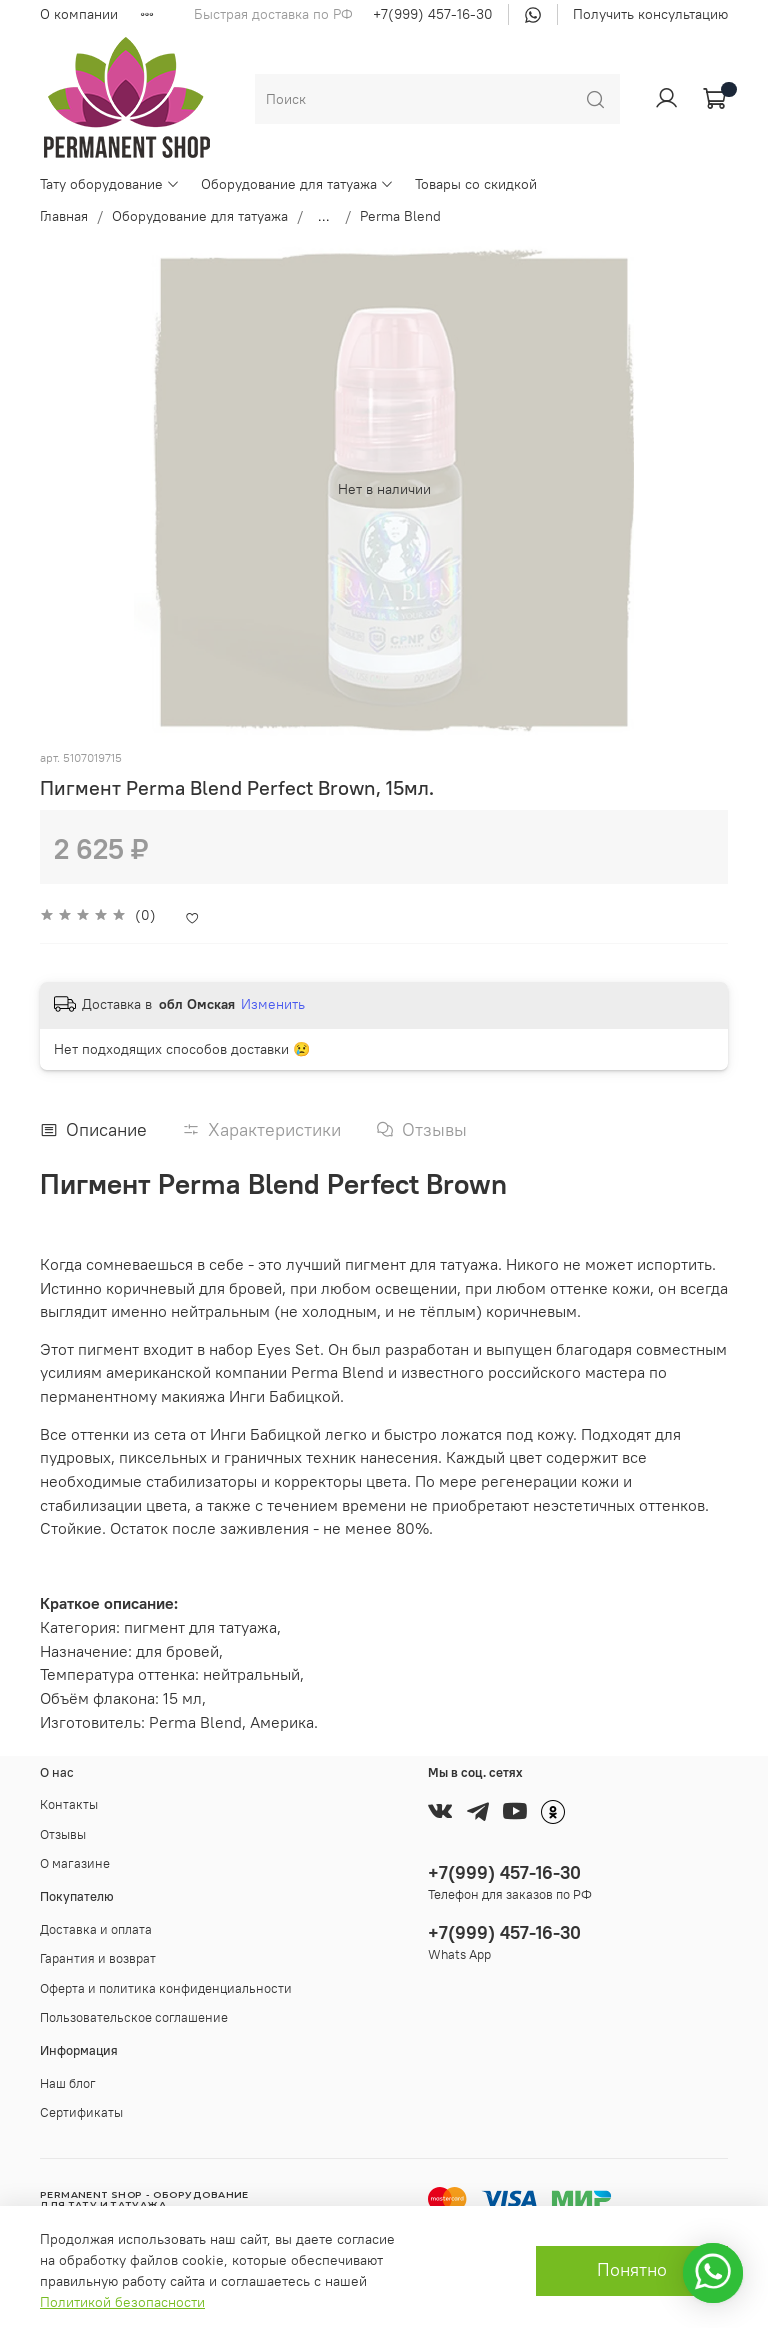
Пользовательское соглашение (134, 2017)
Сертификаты (81, 2112)
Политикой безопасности (122, 2302)
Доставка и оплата (96, 1929)
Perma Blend (400, 216)
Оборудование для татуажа (297, 184)
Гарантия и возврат (98, 1958)
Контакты (69, 1804)
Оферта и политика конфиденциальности (166, 1988)
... (324, 216)
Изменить (273, 1004)
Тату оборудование (110, 184)
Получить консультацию (650, 14)
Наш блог (68, 2083)
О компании (79, 14)
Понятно (632, 2270)
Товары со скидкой (476, 184)
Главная (64, 216)
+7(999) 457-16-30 (433, 14)
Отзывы (63, 1834)
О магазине (75, 1863)
